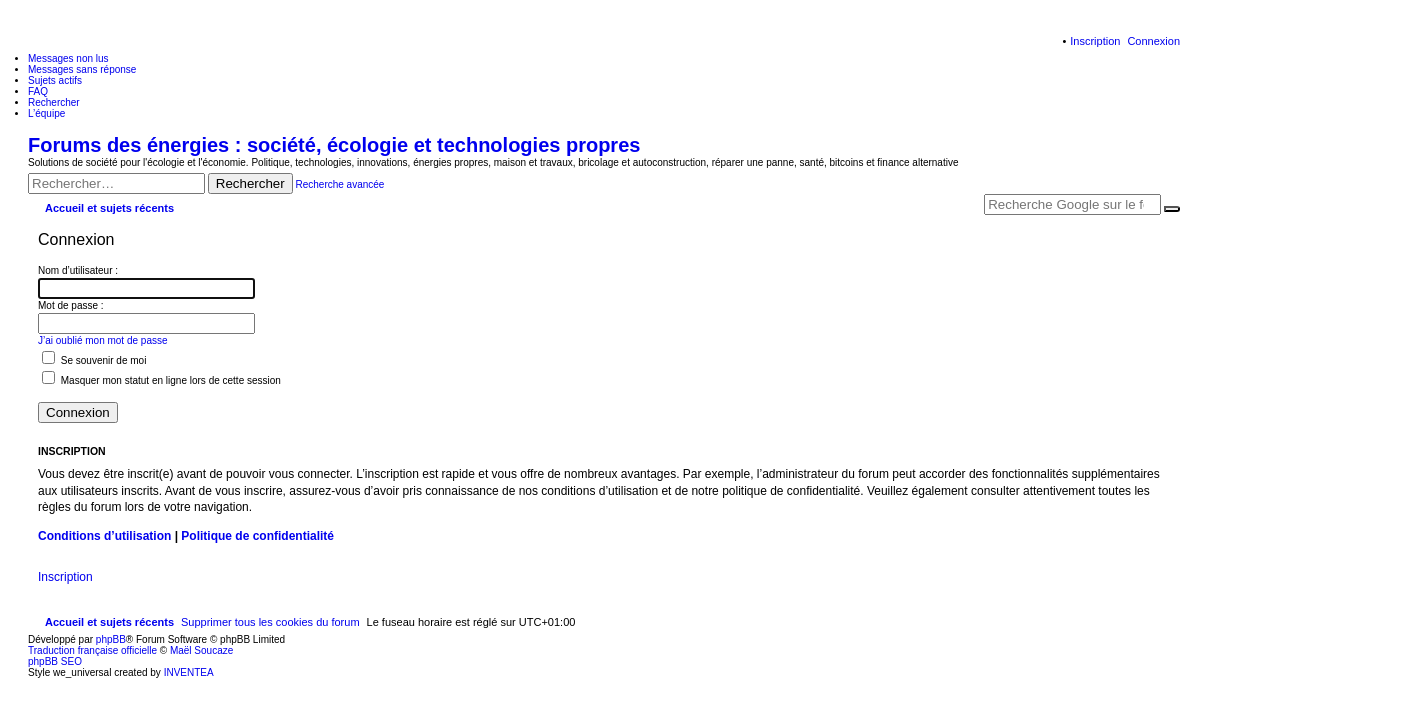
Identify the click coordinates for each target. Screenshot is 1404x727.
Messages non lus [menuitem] (68, 58)
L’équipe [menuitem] (46, 113)
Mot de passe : (71, 305)
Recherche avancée (339, 184)
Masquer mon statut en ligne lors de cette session (161, 380)
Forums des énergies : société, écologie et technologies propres (334, 145)
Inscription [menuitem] (1095, 41)
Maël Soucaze (201, 650)
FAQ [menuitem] (38, 91)
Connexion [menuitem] (1153, 41)
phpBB (111, 639)
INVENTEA (189, 672)
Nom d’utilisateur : (78, 270)
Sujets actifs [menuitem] (55, 80)
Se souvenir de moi (94, 360)
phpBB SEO (55, 661)
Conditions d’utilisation (104, 536)
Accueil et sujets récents (109, 622)
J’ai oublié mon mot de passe (103, 340)
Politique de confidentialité (257, 536)
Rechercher (250, 183)
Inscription (65, 577)
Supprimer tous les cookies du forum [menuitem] (270, 622)
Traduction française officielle (92, 650)
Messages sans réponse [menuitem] (82, 69)
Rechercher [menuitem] (54, 102)
